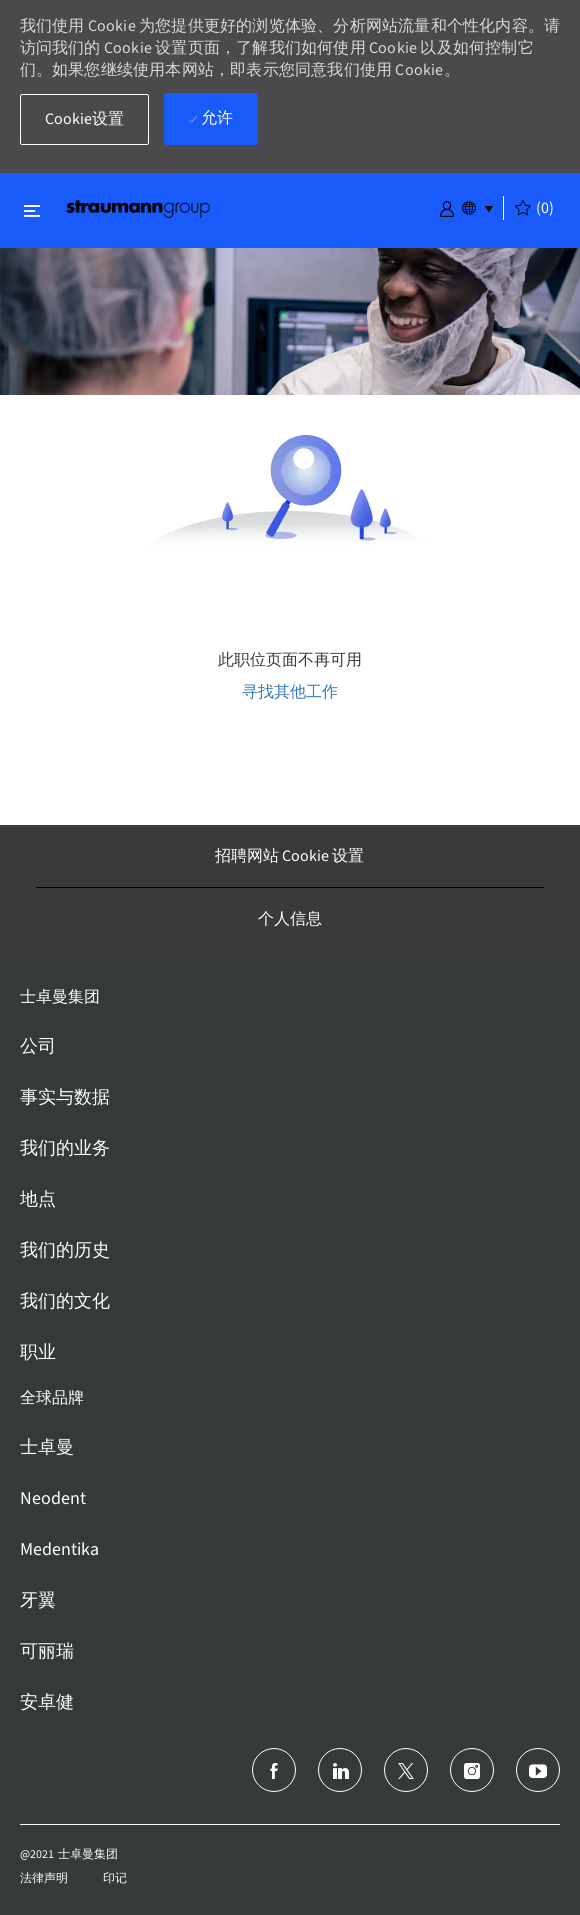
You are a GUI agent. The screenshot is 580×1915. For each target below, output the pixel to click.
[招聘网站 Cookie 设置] (289, 856)
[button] (447, 207)
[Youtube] (538, 1770)
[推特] (406, 1770)
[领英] (340, 1770)
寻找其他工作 (290, 691)
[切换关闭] (32, 210)
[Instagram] (472, 1770)
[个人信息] (290, 919)
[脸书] (274, 1770)
